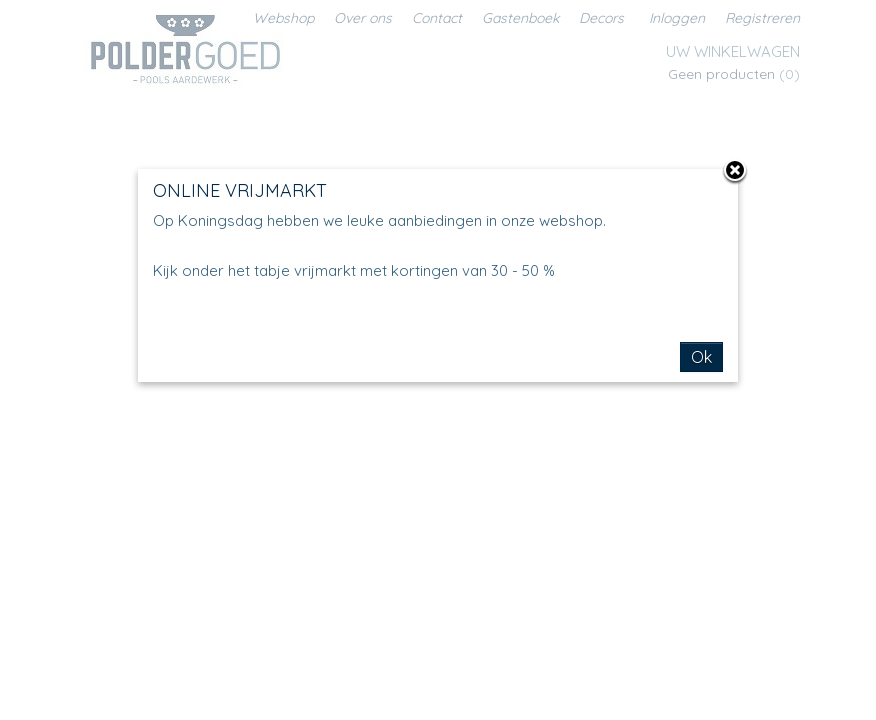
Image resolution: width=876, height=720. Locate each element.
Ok (701, 357)
